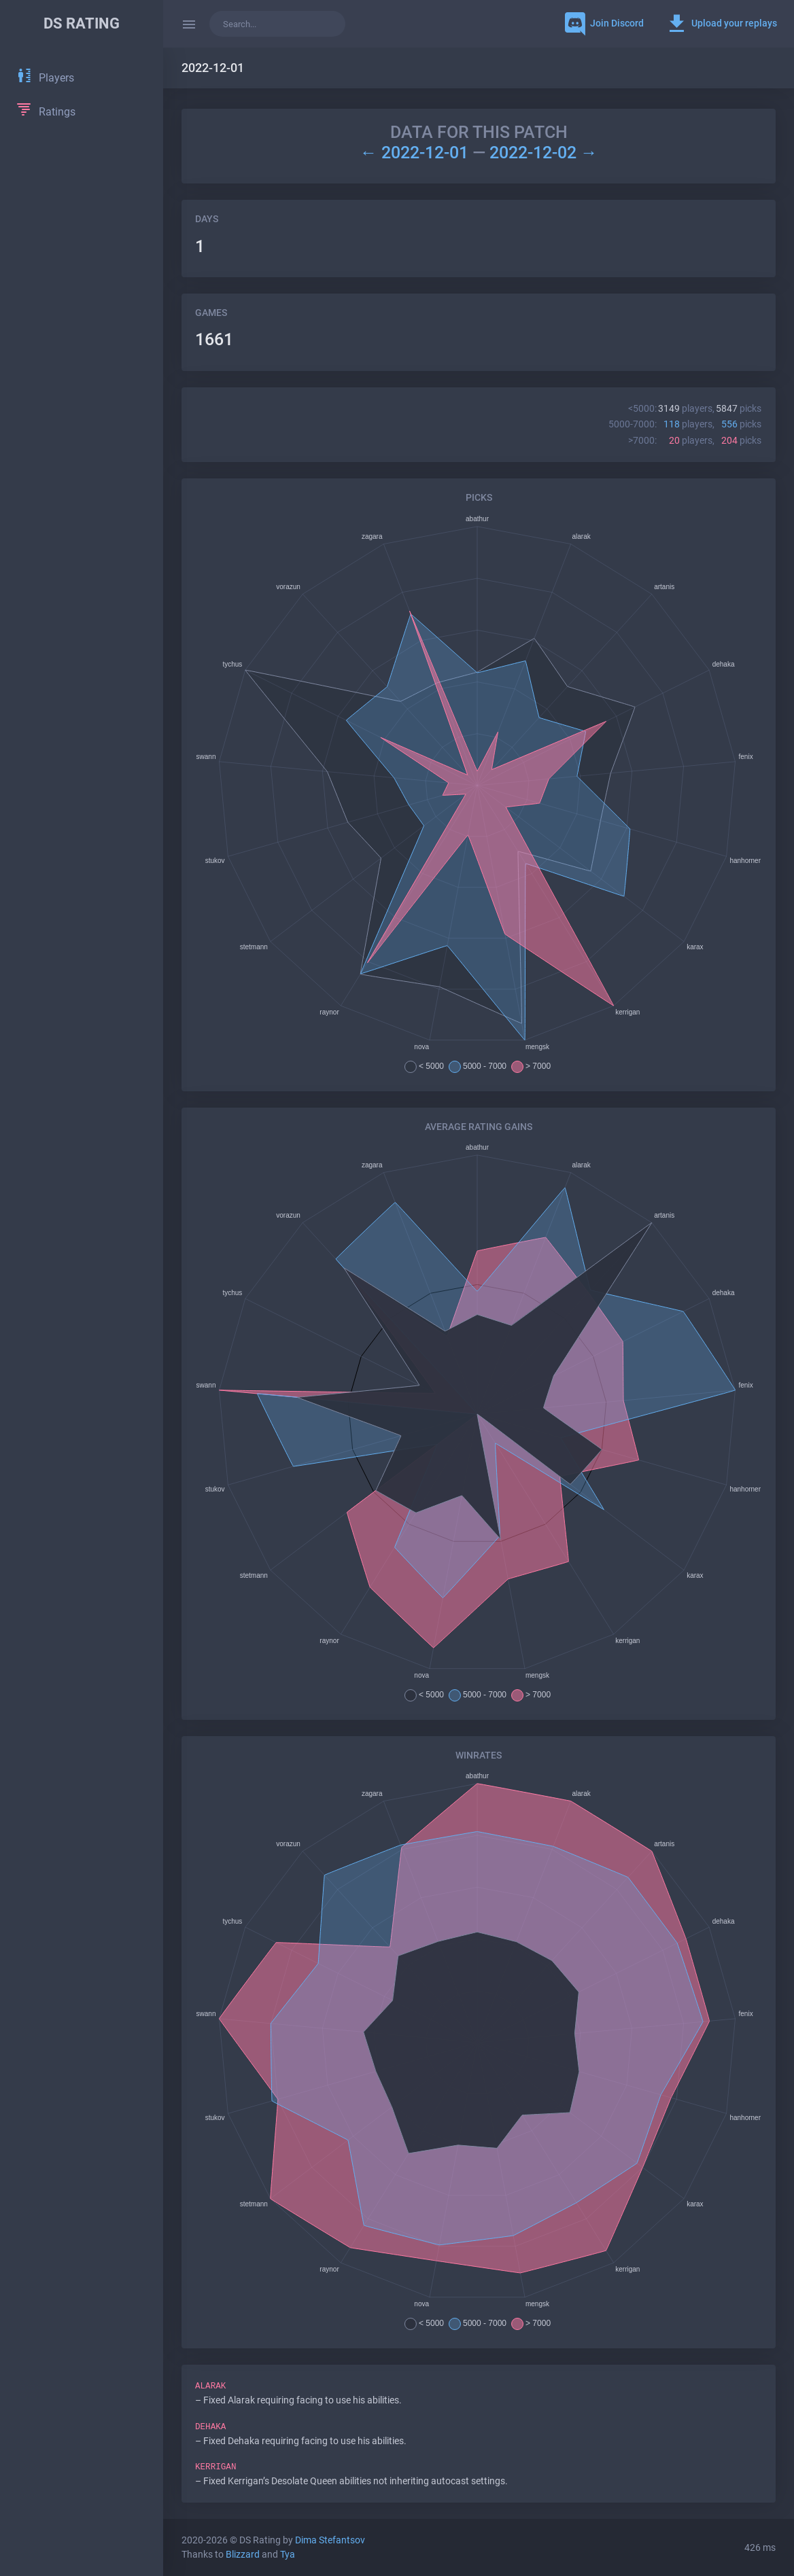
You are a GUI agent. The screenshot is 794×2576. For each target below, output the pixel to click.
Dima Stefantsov (330, 2540)
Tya (287, 2554)
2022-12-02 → (543, 152)
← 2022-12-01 (416, 152)
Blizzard (243, 2554)
